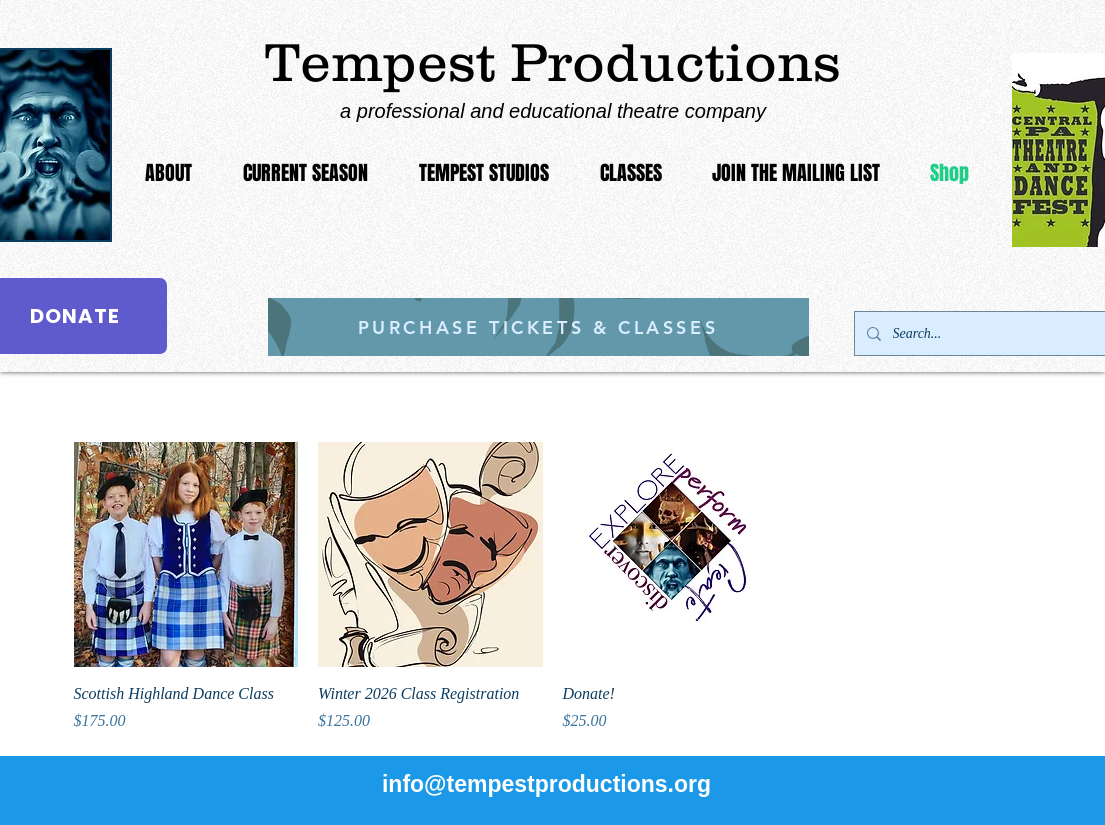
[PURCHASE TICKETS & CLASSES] (538, 327)
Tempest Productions (553, 61)
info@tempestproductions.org (546, 784)
